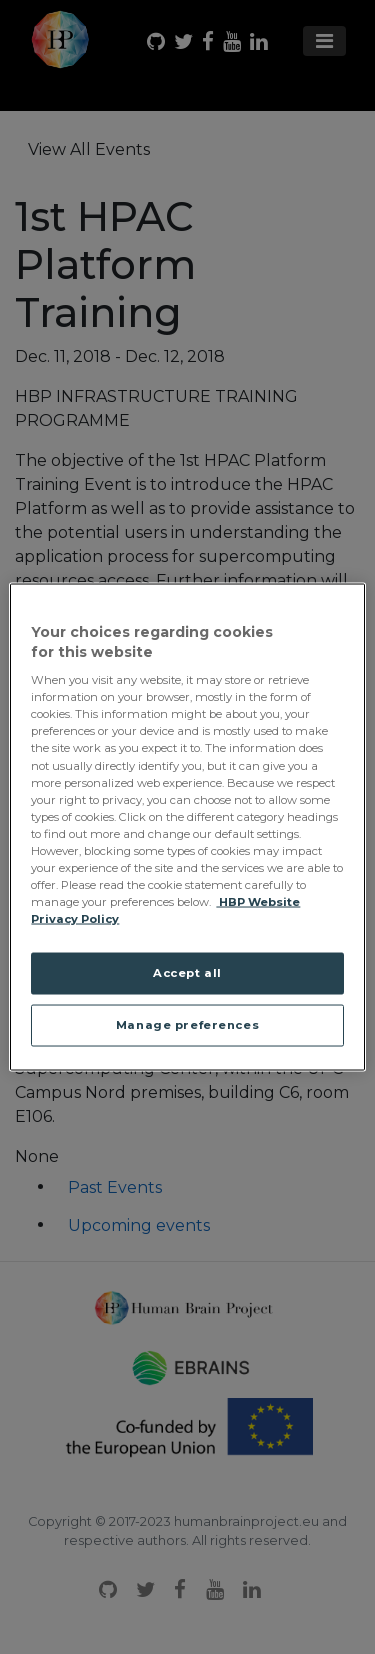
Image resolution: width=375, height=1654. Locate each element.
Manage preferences (187, 1025)
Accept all (187, 973)
